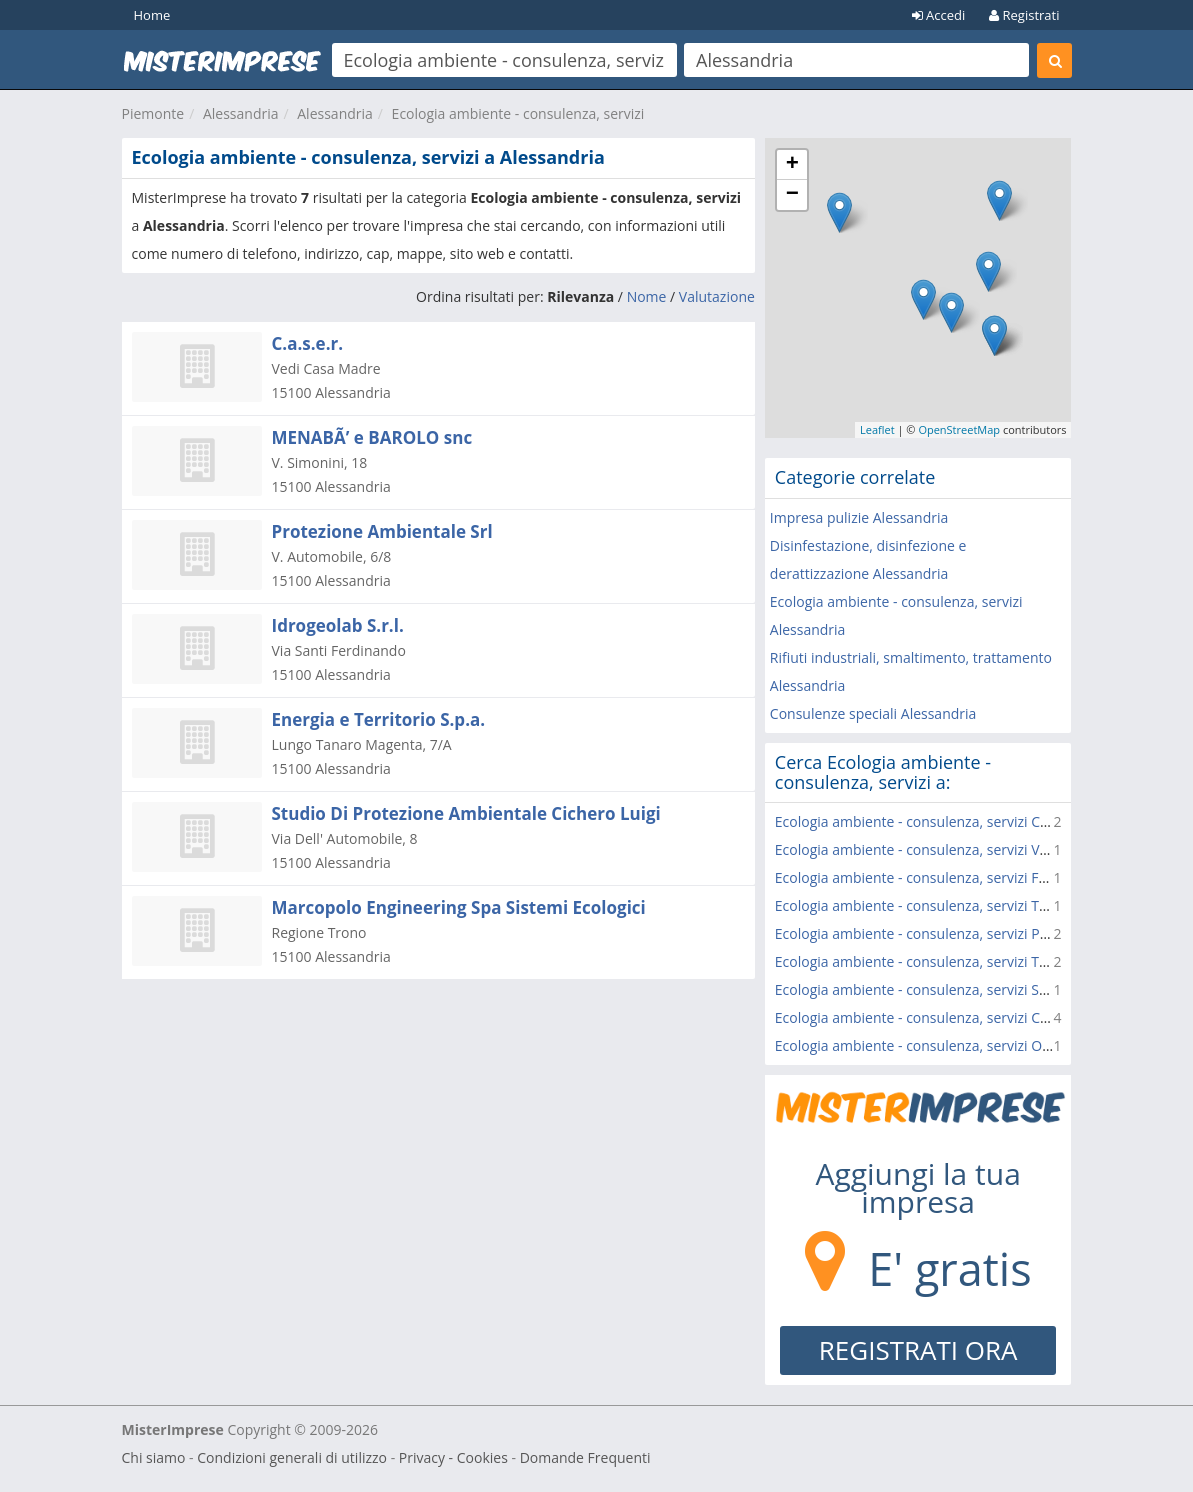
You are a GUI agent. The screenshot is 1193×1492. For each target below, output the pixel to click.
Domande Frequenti (585, 1457)
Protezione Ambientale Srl (382, 531)
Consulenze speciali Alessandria (873, 713)
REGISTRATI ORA (918, 1350)
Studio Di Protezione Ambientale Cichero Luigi (466, 813)
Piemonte (153, 113)
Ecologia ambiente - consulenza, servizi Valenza (928, 849)
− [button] (792, 195)
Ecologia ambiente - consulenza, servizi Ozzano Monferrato (967, 1045)
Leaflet (877, 429)
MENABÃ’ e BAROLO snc (372, 437)
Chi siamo (154, 1457)
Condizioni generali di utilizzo (292, 1457)
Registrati (1024, 15)
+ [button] (792, 165)
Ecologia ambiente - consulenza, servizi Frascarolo (937, 877)
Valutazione (717, 296)
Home (152, 15)
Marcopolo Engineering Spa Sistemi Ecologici (459, 907)
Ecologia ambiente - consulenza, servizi (518, 113)
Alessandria (241, 113)
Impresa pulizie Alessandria (859, 517)
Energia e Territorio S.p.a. (379, 719)
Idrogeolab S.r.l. (338, 625)
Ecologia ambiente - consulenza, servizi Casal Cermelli (949, 821)
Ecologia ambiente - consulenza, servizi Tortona (929, 961)
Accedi (939, 15)
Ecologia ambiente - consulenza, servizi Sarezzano (936, 989)
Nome (647, 296)
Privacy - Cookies (453, 1457)
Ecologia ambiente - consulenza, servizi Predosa (930, 933)
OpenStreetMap (959, 429)
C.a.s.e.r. (308, 343)
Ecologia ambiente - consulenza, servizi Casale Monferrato (963, 1017)
